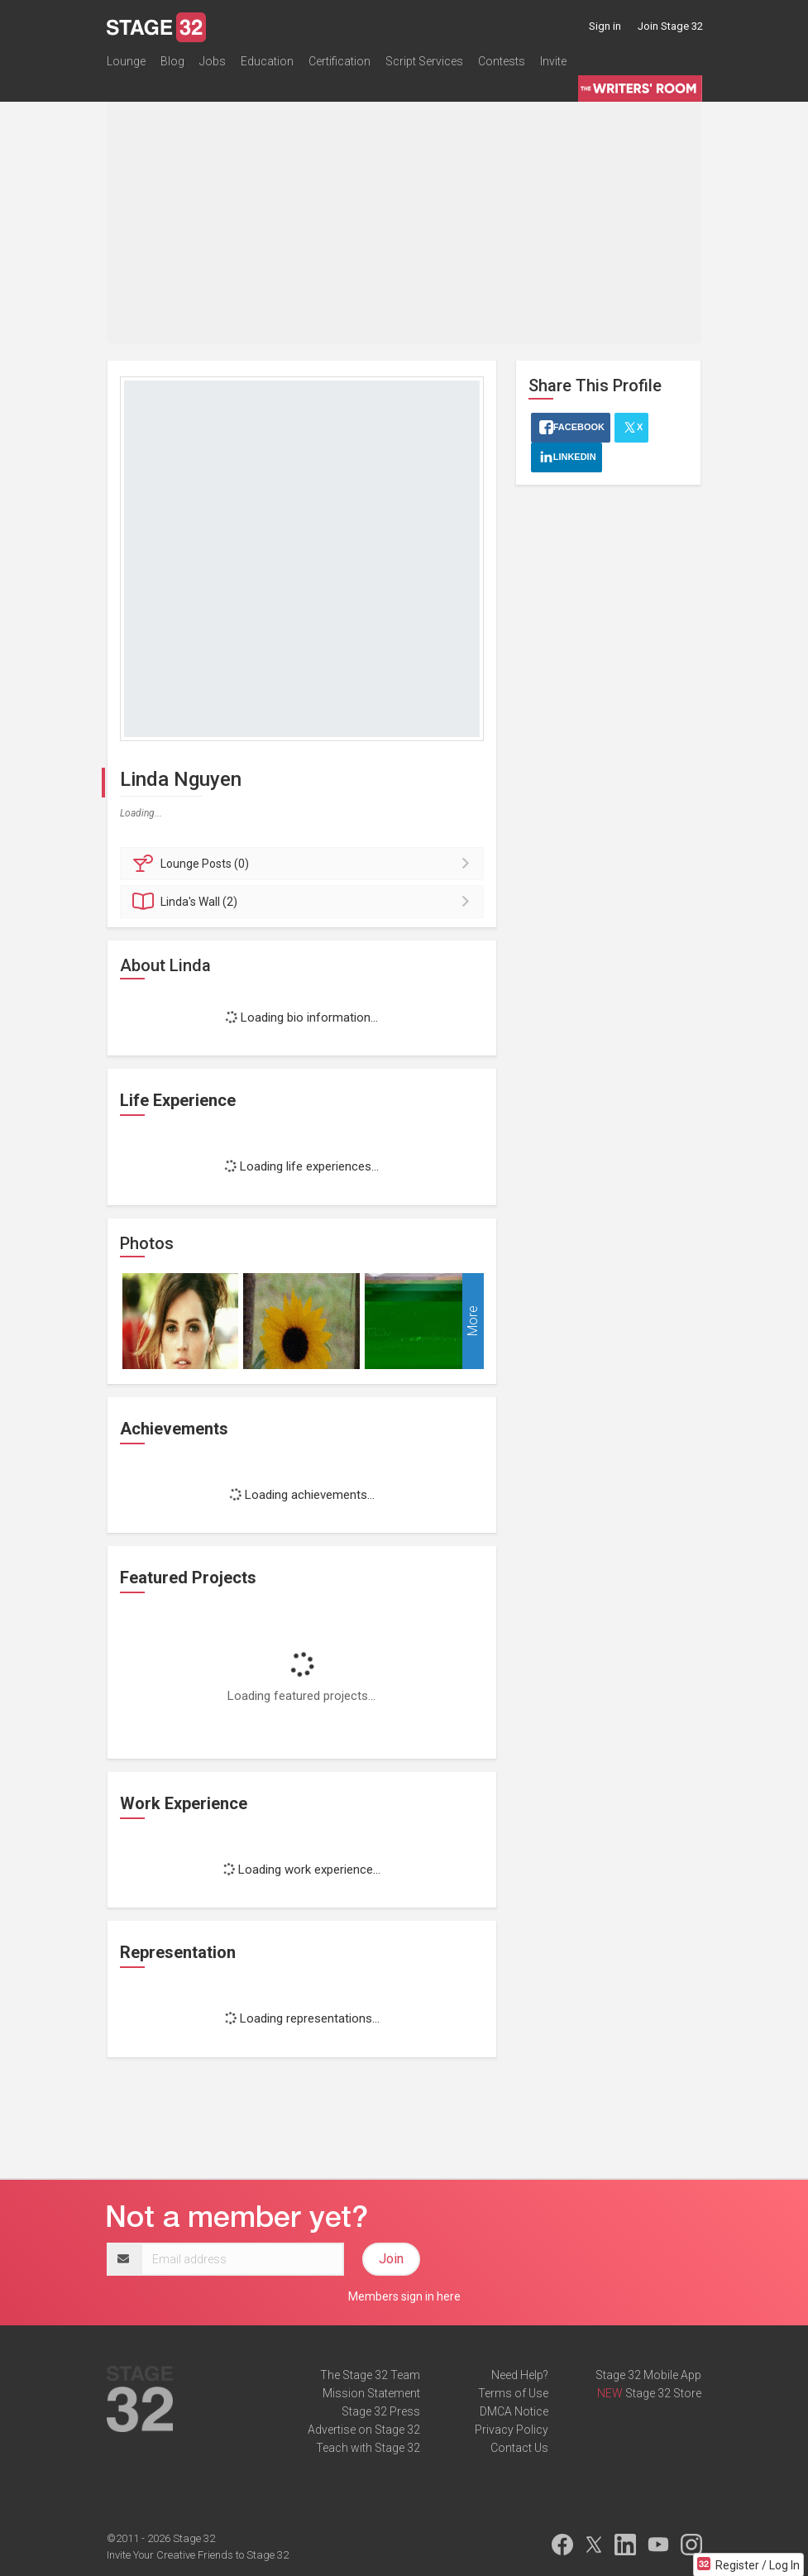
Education (267, 61)
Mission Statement (371, 2393)
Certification (339, 61)
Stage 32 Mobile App (648, 2375)
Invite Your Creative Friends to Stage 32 (198, 2555)
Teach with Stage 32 (368, 2447)
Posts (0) (304, 864)
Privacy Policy (511, 2429)
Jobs (212, 61)
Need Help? (519, 2375)
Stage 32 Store (663, 2393)
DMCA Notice (514, 2411)
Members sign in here (404, 2296)
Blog (172, 61)
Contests (501, 61)
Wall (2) (304, 902)
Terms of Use (513, 2393)
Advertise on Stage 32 (364, 2429)
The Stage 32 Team (370, 2375)
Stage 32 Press (381, 2411)
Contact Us (519, 2447)
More (472, 1320)
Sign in (605, 26)
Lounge (126, 61)
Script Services (424, 61)
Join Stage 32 (670, 26)
